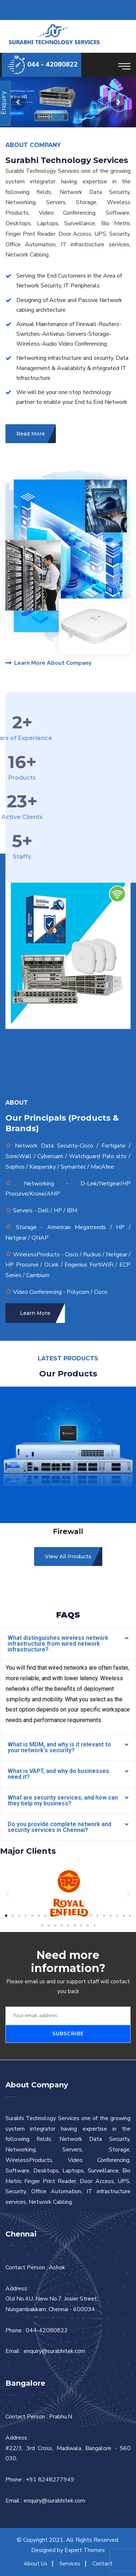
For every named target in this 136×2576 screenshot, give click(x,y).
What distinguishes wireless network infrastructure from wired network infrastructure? (58, 1643)
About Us (35, 2563)
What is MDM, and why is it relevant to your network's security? (59, 1747)
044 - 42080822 (52, 64)
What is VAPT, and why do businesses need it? (58, 1774)
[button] (6, 1916)
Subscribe (68, 2033)
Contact (102, 2563)
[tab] (68, 1644)
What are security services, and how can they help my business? (63, 1800)
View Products (15, 113)
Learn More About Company (48, 663)
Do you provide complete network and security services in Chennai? (59, 1827)
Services (69, 2563)
